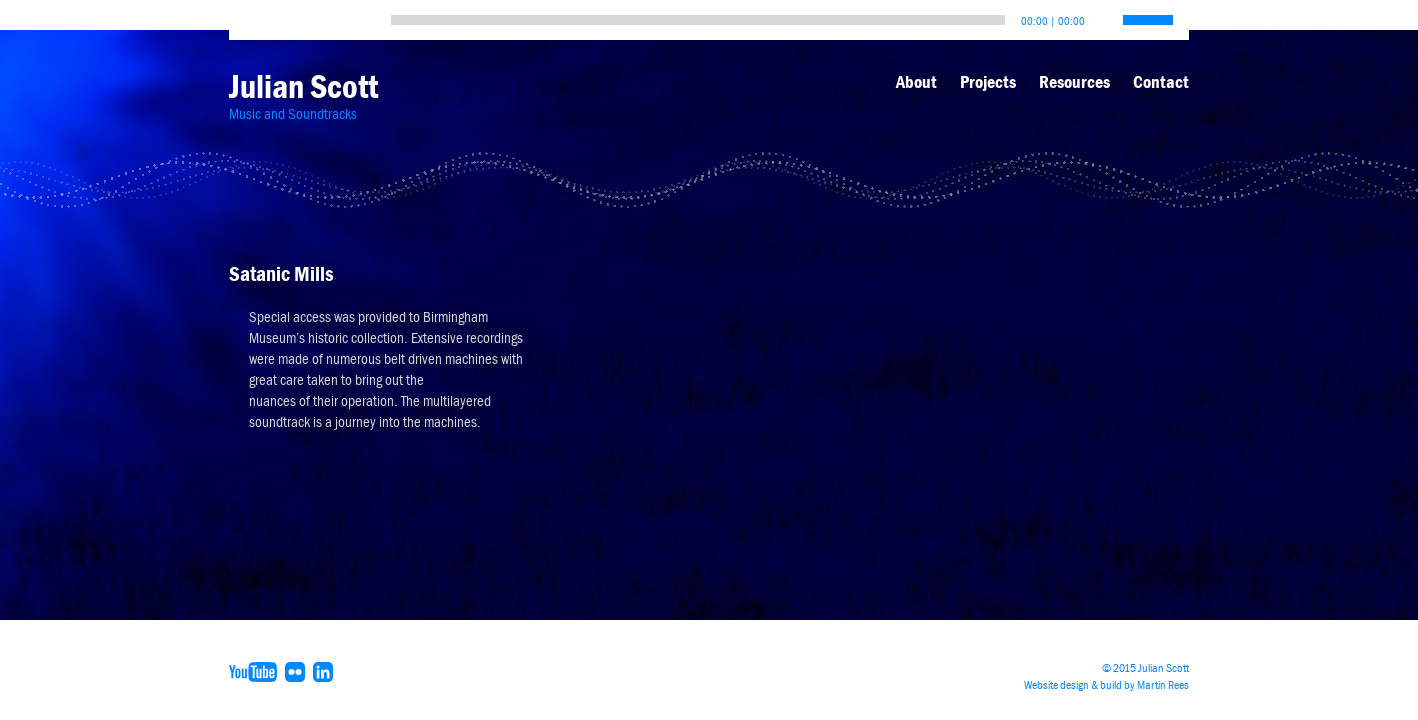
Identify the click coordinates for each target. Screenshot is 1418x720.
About (916, 82)
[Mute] (1101, 15)
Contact (1161, 82)
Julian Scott (303, 86)
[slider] (698, 20)
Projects (988, 82)
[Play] (249, 15)
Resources (1074, 82)
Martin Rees (1163, 685)
